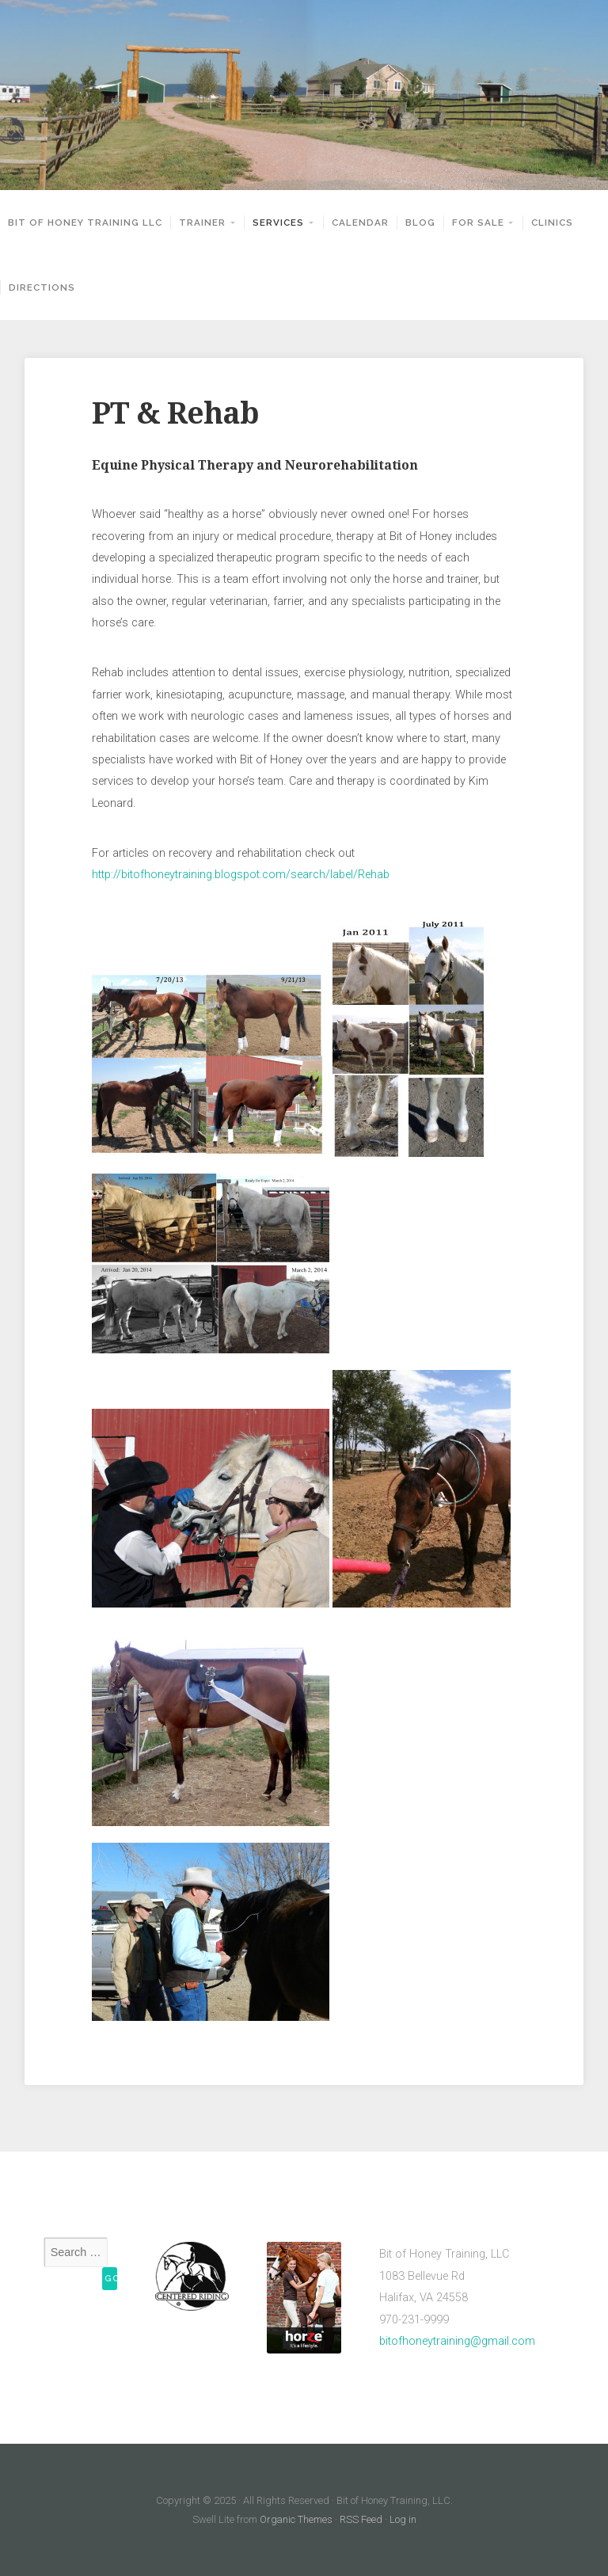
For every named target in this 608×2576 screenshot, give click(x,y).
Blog (420, 222)
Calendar (360, 222)
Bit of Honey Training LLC (85, 222)
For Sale (478, 222)
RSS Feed (361, 2519)
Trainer (202, 222)
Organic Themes (296, 2519)
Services (278, 222)
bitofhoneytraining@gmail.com (457, 2341)
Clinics (552, 222)
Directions (42, 287)
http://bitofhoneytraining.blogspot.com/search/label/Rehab (241, 874)
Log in (403, 2519)
